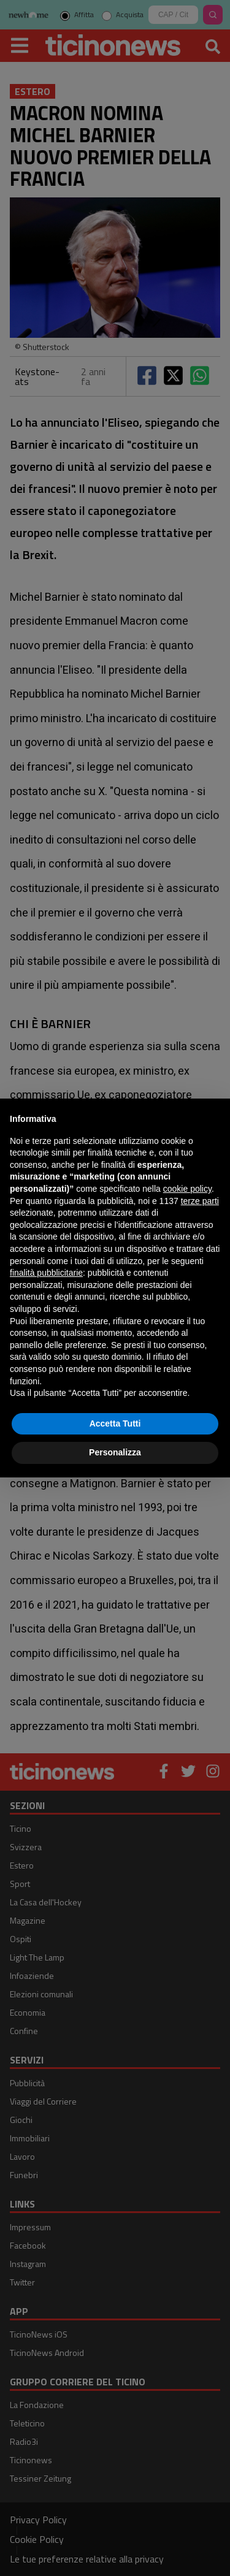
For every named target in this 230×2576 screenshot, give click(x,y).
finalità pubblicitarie (46, 1273)
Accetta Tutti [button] (115, 1423)
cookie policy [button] (187, 1189)
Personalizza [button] (115, 1452)
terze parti (200, 1201)
